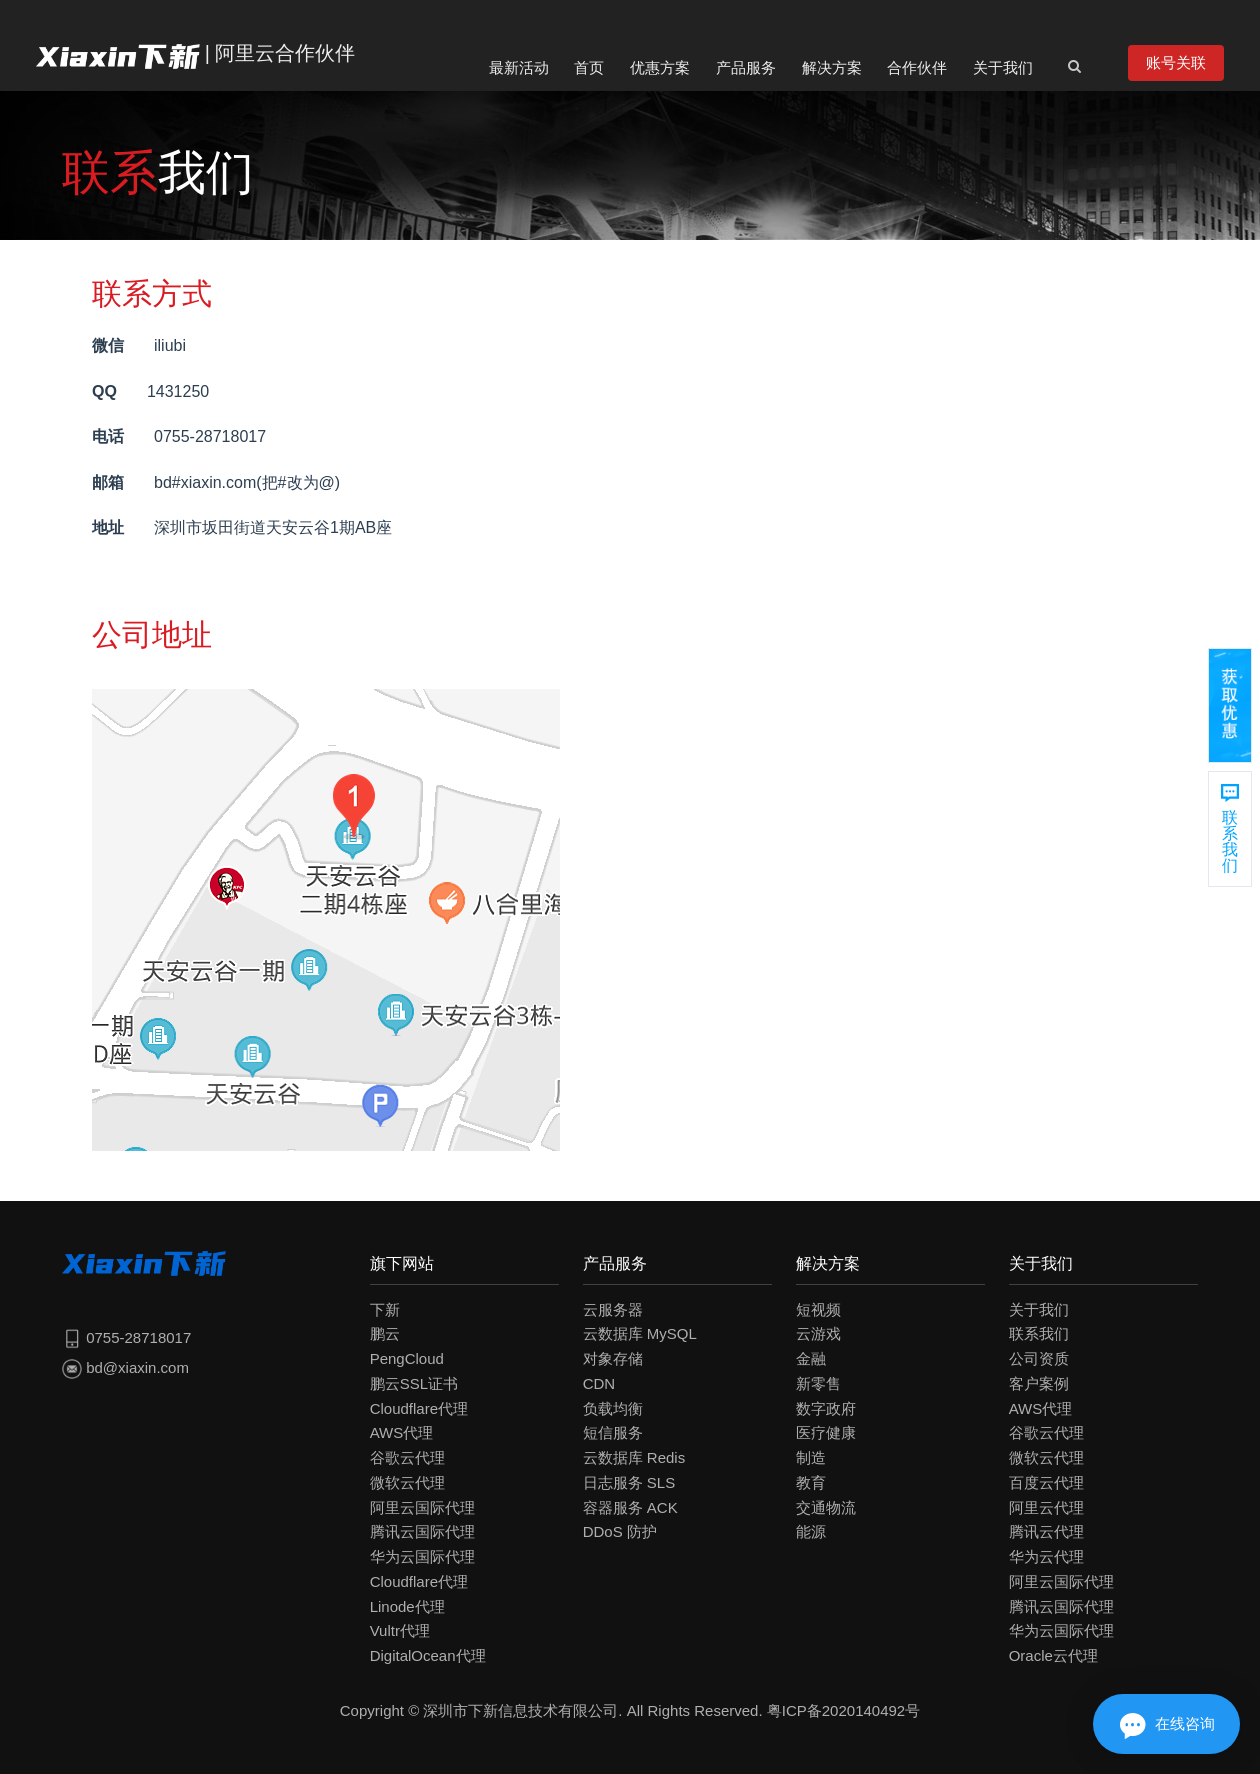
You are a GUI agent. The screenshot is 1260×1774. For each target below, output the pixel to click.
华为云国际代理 (422, 1556)
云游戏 (818, 1333)
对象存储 (613, 1358)
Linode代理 (407, 1606)
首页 (589, 67)
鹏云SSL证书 (414, 1383)
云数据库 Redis (634, 1457)
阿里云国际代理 (422, 1507)
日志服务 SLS (629, 1482)
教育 (811, 1482)
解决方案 (832, 67)
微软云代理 (407, 1482)
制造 (811, 1457)
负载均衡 (613, 1408)
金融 (811, 1358)
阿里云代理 (1046, 1507)
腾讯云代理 (1046, 1531)
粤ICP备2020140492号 (843, 1710)
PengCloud (407, 1358)
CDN (599, 1383)
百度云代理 (1046, 1482)
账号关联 (1176, 62)
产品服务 (746, 67)
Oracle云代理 (1053, 1655)
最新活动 (519, 67)
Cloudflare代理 (419, 1408)
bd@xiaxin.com (125, 1367)
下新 (385, 1309)
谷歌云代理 (407, 1457)
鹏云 (385, 1333)
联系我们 (1039, 1333)
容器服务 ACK (630, 1507)
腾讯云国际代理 (422, 1531)
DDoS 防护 (620, 1531)
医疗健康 (826, 1432)
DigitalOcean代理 (428, 1655)
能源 (811, 1531)
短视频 (818, 1309)
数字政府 (826, 1408)
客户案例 (1039, 1383)
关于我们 (1003, 67)
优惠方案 (660, 67)
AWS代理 (402, 1432)
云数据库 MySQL (640, 1333)
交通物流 (826, 1507)
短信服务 (613, 1432)
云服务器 (613, 1309)
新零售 (818, 1383)
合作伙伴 (917, 67)
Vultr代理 (400, 1630)
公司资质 (1039, 1358)
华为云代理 (1046, 1556)
